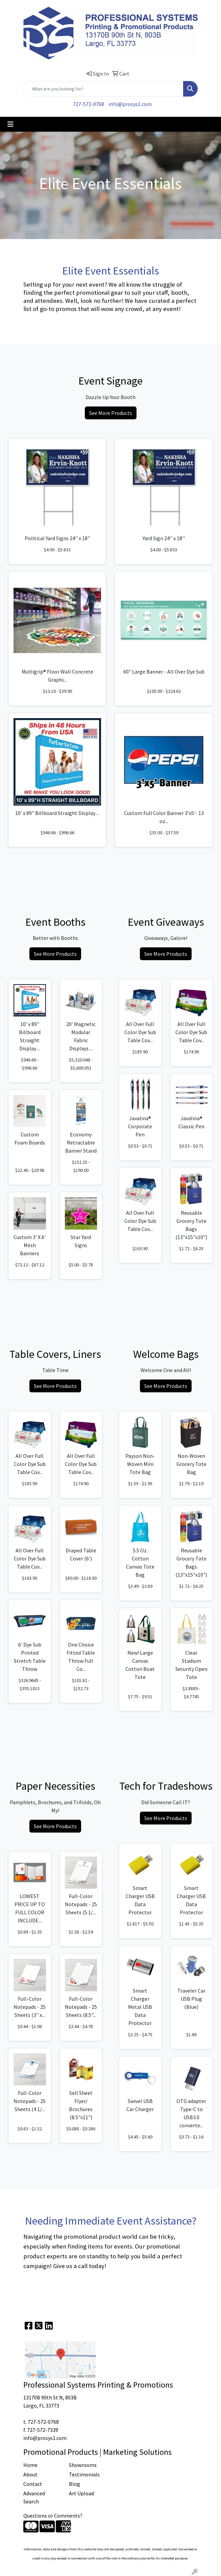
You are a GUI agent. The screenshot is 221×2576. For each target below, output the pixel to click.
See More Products (110, 413)
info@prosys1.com (130, 104)
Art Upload (81, 2493)
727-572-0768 (88, 104)
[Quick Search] (103, 89)
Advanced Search (34, 2497)
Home (30, 2465)
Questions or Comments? (52, 2515)
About (30, 2474)
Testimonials (84, 2474)
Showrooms (83, 2465)
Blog (74, 2483)
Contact (32, 2483)
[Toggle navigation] (10, 124)
